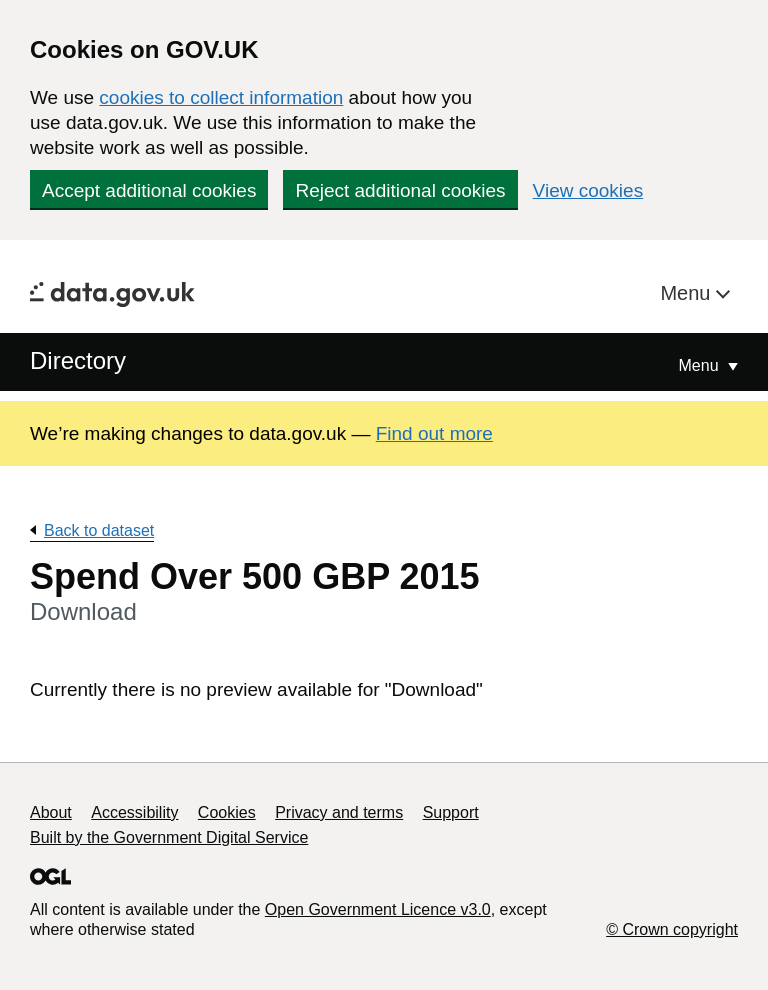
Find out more (434, 433)
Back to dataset (99, 530)
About (51, 812)
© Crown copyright (672, 929)
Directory (78, 360)
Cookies (227, 812)
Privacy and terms (339, 812)
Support (451, 812)
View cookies (588, 190)
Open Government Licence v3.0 (378, 909)
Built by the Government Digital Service (169, 837)
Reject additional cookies (400, 190)
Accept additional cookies (149, 190)
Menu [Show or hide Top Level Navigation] (701, 365)
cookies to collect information (221, 97)
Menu (688, 293)
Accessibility (134, 812)
